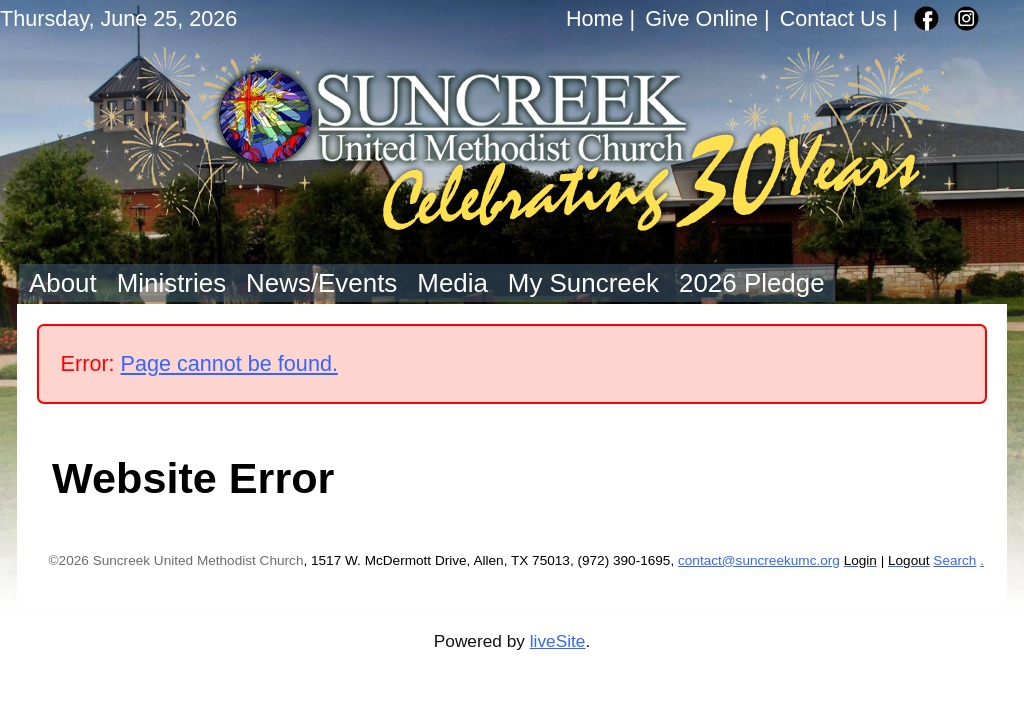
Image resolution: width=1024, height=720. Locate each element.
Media (452, 283)
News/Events (321, 283)
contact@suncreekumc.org (759, 560)
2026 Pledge (752, 283)
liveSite (558, 641)
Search (954, 560)
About (63, 283)
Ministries (171, 283)
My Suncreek (583, 283)
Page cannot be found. (229, 363)
